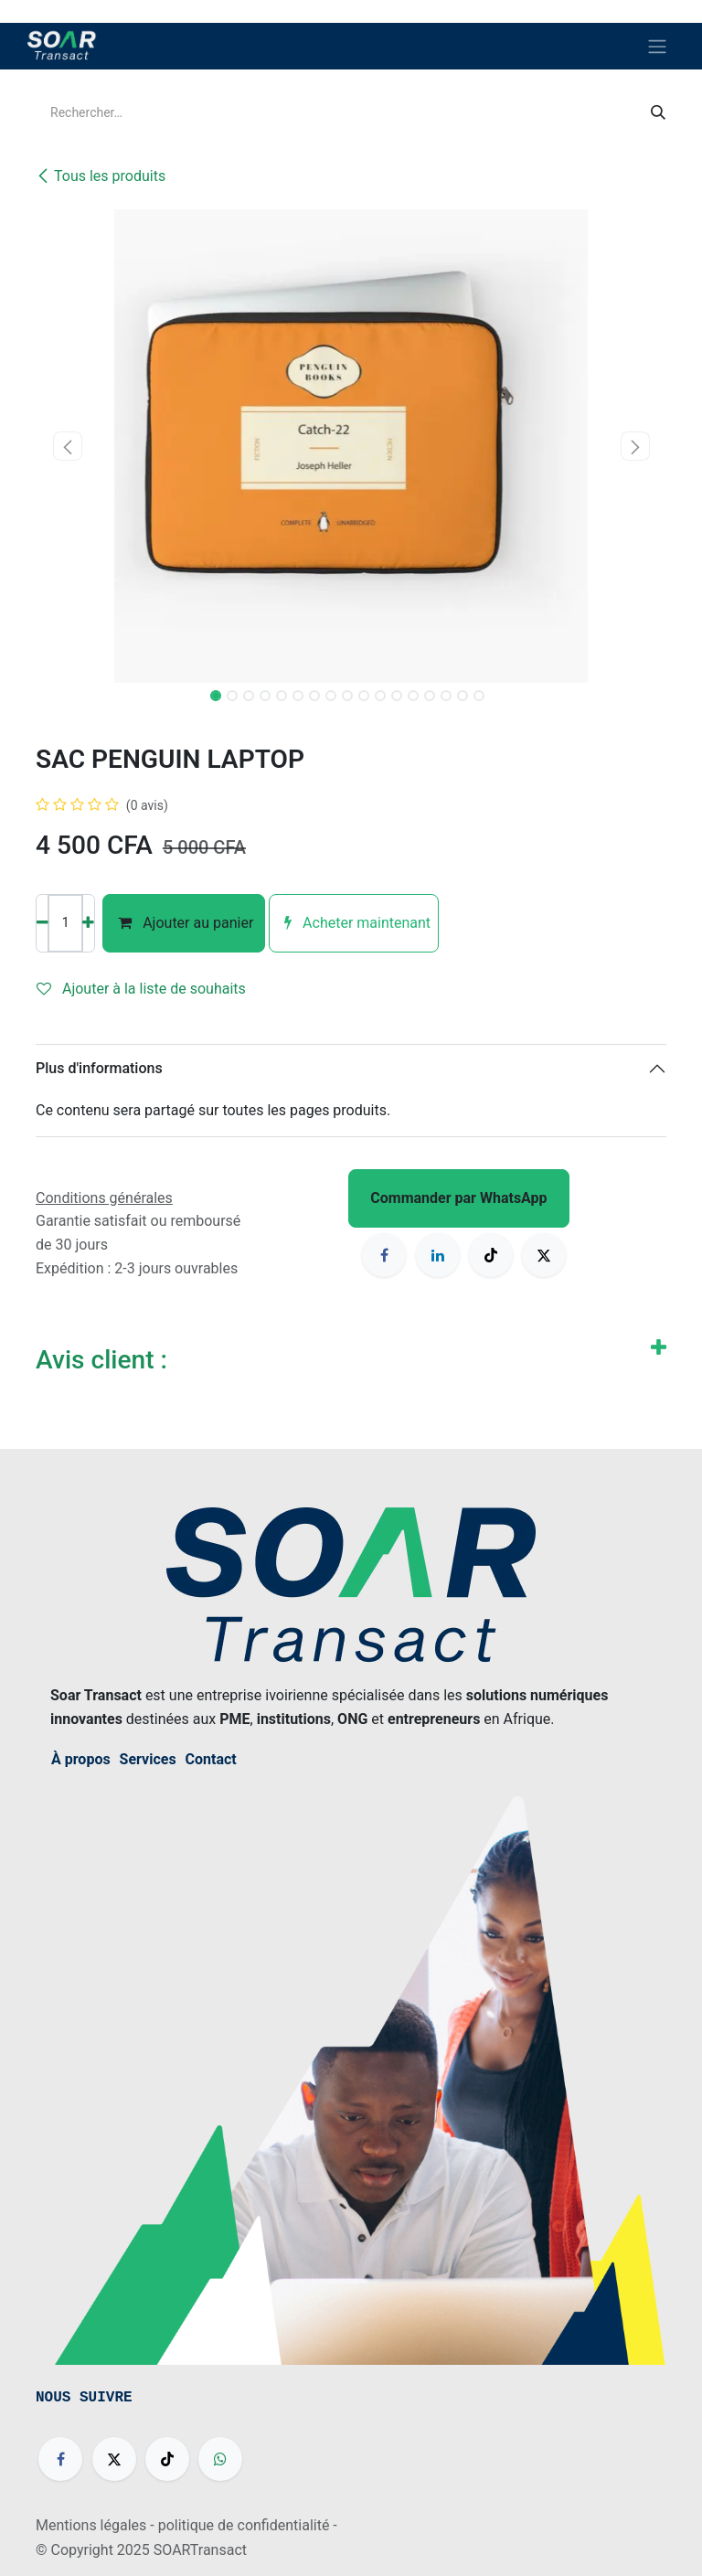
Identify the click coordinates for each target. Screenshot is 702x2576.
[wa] (220, 2459)
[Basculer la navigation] (657, 46)
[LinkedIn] (438, 1255)
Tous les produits (100, 176)
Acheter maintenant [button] (354, 922)
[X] (544, 1255)
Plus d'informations (99, 1068)
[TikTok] (491, 1255)
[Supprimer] (42, 923)
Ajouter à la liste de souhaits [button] (141, 988)
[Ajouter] (88, 923)
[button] (67, 446)
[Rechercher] (658, 113)
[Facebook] (384, 1255)
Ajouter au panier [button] (183, 922)
